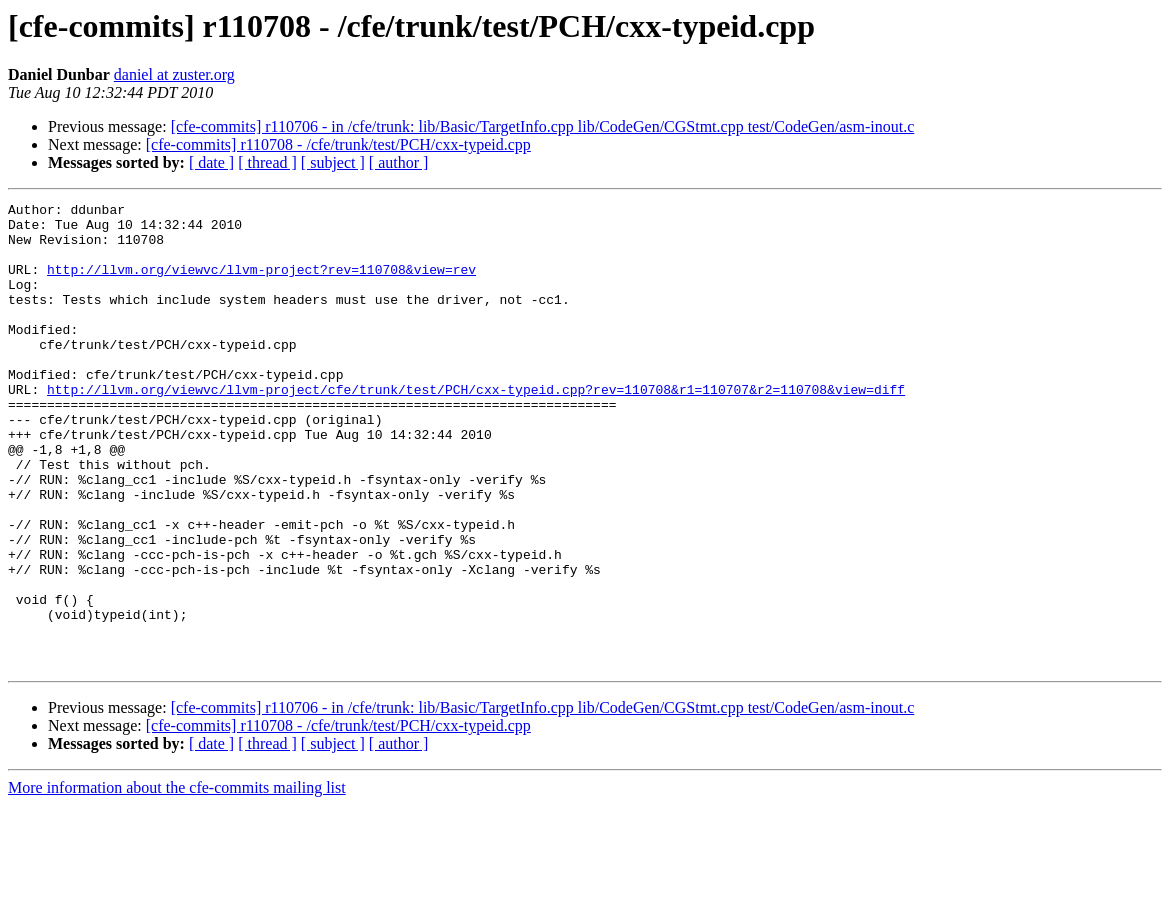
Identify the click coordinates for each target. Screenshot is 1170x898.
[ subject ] (333, 162)
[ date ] (211, 162)
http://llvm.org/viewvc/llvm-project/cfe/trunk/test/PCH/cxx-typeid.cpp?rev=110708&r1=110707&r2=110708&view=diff (476, 428)
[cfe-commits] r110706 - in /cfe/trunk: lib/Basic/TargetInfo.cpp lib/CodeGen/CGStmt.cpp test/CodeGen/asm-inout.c (543, 126)
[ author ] (399, 162)
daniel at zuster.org (174, 74)
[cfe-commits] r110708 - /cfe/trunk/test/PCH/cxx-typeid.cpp (338, 144)
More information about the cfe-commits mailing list (177, 880)
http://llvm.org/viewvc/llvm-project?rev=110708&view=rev (261, 284)
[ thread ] (267, 162)
